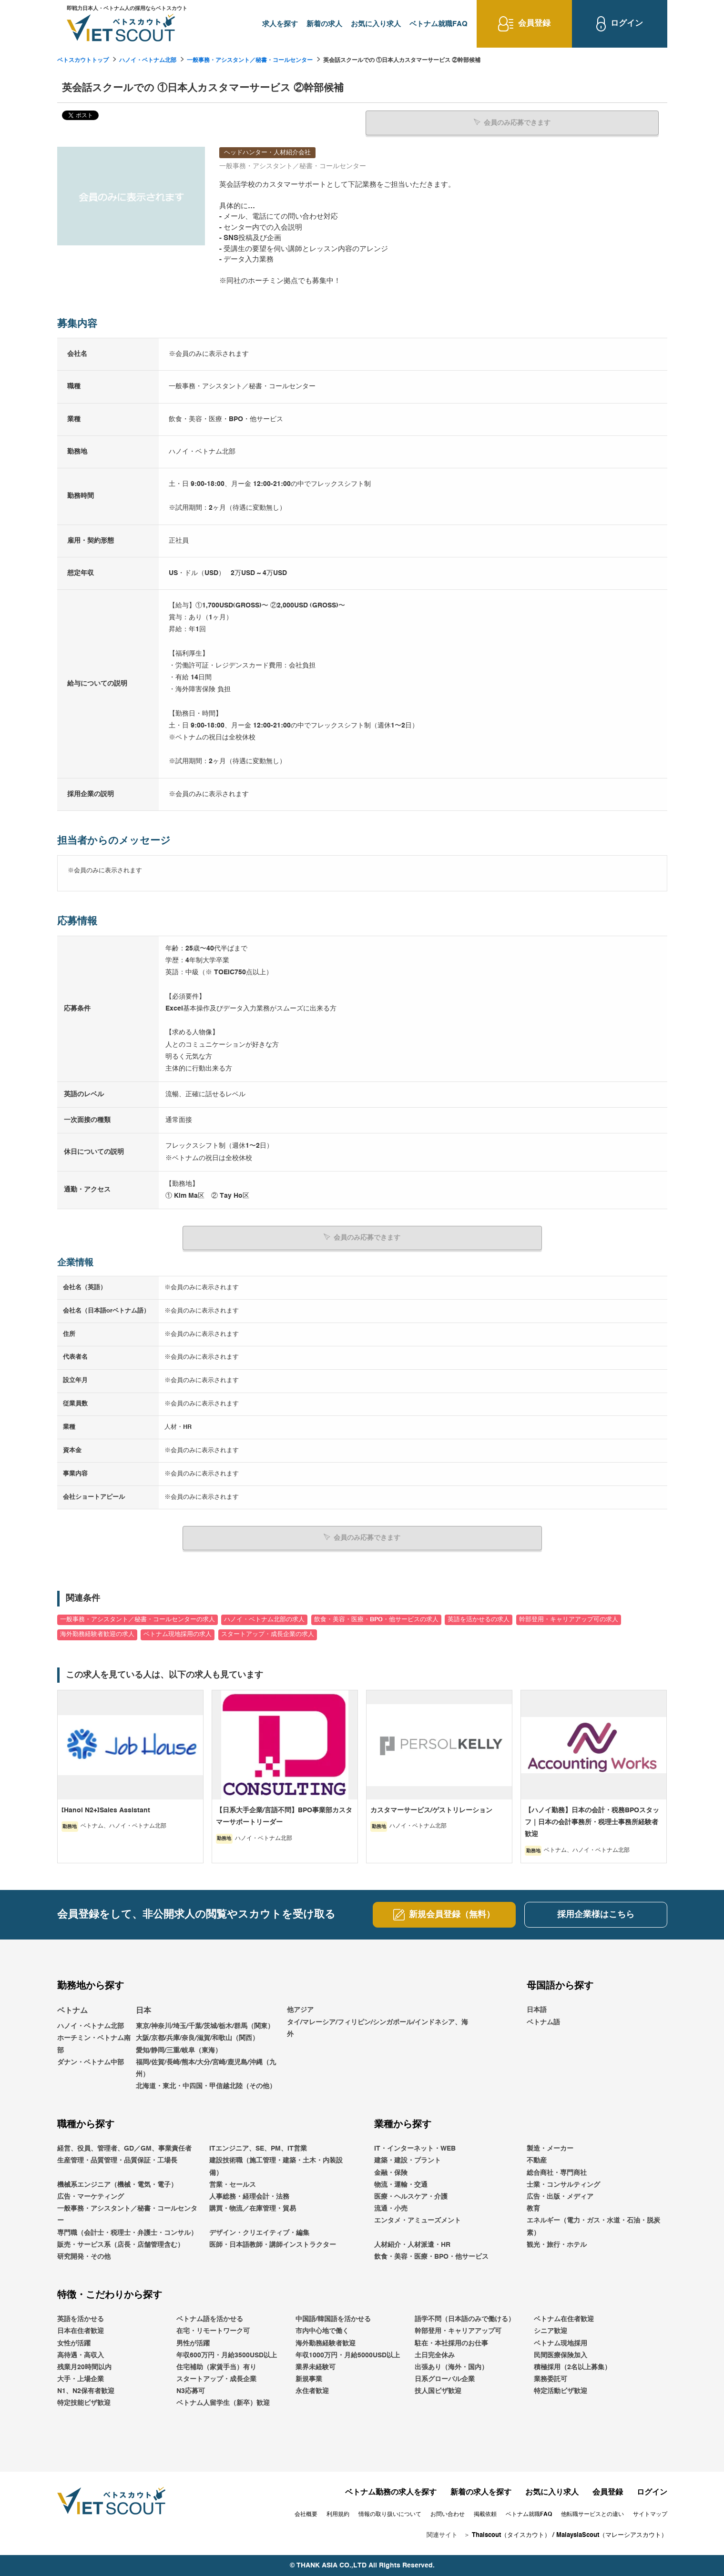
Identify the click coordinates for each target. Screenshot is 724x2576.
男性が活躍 (193, 2342)
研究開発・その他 (84, 2256)
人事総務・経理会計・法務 (249, 2196)
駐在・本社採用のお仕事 (451, 2342)
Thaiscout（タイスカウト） (511, 2535)
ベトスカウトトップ (83, 60)
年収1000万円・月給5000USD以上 (348, 2355)
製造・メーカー (550, 2148)
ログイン (652, 2491)
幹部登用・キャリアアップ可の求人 (568, 1619)
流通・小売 (391, 2208)
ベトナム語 (543, 2021)
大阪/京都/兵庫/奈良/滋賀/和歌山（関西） (197, 2037)
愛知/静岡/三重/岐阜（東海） (179, 2049)
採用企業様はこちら (595, 1914)
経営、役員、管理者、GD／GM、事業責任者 (124, 2148)
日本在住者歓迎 (80, 2330)
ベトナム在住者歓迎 (564, 2318)
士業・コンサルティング (563, 2184)
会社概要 (306, 2514)
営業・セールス (232, 2184)
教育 (533, 2208)
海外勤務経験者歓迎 (326, 2342)
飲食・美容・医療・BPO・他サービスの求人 (376, 1619)
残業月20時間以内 (84, 2367)
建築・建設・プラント (407, 2160)
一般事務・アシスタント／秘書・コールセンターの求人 (137, 1619)
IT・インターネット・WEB (415, 2148)
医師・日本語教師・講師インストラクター (272, 2244)
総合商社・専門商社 (557, 2172)
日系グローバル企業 (445, 2378)
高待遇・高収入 (80, 2355)
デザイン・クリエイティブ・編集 (259, 2232)
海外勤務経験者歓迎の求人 (97, 1634)
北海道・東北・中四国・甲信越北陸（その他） (206, 2085)
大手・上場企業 (80, 2378)
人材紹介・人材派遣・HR (412, 2244)
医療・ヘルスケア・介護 (411, 2196)
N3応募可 (190, 2390)
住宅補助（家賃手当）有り (216, 2367)
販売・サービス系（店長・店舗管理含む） (120, 2244)
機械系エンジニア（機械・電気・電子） (117, 2184)
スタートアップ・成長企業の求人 (267, 1634)
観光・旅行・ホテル (557, 2244)
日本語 (537, 2009)
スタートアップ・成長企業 (216, 2378)
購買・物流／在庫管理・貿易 (252, 2208)
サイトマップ (650, 2514)
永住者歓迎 (312, 2390)
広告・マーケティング (90, 2196)
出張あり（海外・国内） (451, 2367)
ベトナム (72, 2010)
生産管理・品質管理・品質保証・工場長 (117, 2160)
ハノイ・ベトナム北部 (147, 60)
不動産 (537, 2160)
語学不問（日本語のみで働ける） (465, 2318)
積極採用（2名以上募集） (572, 2367)
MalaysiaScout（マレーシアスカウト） (611, 2535)
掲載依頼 (485, 2514)
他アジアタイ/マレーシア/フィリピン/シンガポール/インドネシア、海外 (377, 2021)
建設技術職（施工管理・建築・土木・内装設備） (276, 2166)
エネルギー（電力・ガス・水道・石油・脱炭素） (593, 2226)
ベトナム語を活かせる (209, 2318)
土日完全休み (435, 2355)
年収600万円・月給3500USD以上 (226, 2355)
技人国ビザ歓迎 (438, 2390)
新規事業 (309, 2378)
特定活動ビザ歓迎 (560, 2390)
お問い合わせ (447, 2514)
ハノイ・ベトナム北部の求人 (264, 1619)
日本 (143, 2010)
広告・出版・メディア (560, 2196)
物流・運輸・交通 (401, 2184)
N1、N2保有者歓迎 (85, 2390)
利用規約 (337, 2514)
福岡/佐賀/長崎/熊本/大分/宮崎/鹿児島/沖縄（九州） (206, 2068)
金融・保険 (391, 2172)
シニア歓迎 (550, 2330)
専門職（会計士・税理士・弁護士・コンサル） (127, 2232)
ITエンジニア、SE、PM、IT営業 (258, 2148)
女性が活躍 (74, 2342)
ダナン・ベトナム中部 (90, 2062)
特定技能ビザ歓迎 (84, 2402)
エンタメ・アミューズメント (417, 2220)
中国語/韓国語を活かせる (333, 2318)
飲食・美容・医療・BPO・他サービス (431, 2256)
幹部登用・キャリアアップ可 (458, 2330)
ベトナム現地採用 (560, 2342)
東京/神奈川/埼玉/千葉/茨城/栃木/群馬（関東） (205, 2025)
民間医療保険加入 (560, 2355)
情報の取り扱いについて (389, 2514)
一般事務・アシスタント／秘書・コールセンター (250, 60)
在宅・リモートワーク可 (213, 2330)
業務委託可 (550, 2378)
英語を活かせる (80, 2318)
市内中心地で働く (322, 2330)
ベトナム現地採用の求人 (177, 1634)
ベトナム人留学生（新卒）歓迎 (223, 2402)
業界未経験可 (316, 2367)
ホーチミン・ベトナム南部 (94, 2043)
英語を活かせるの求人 (479, 1619)
